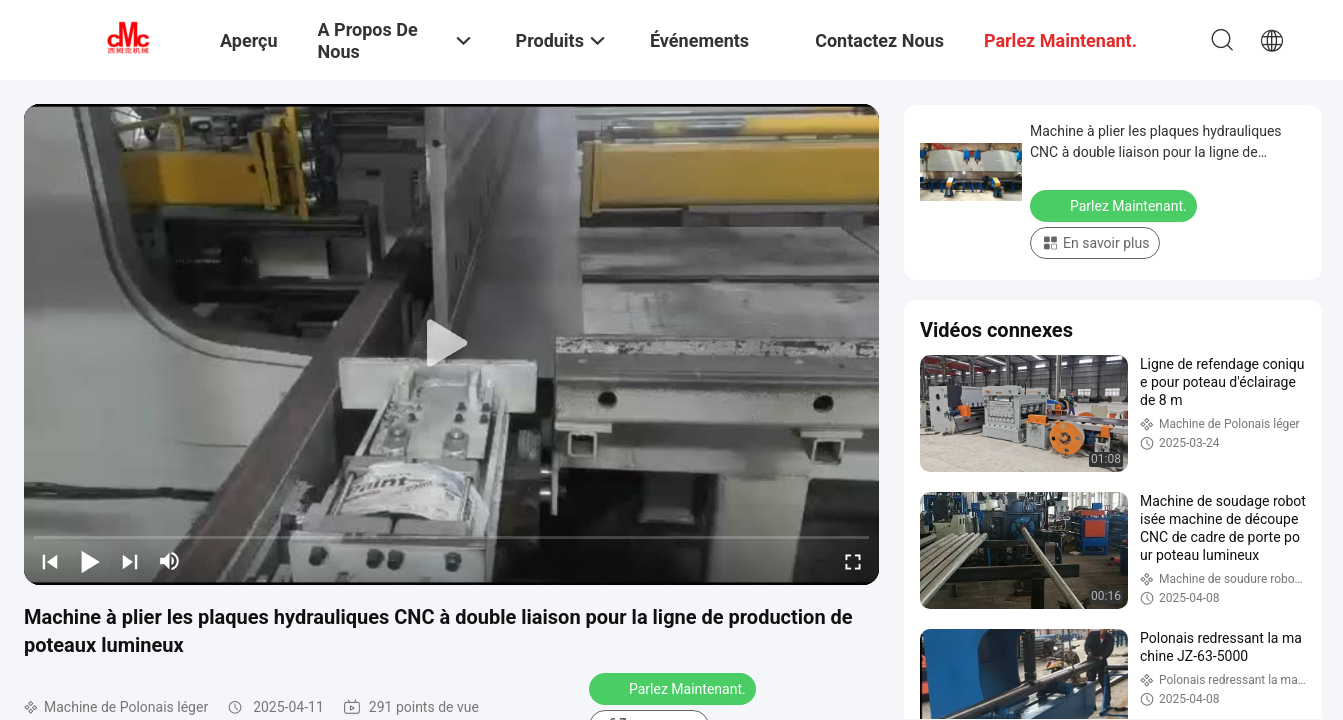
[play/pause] (90, 561)
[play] (452, 344)
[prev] (50, 561)
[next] (130, 561)
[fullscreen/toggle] (853, 561)
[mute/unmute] (170, 561)
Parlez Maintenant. (674, 688)
